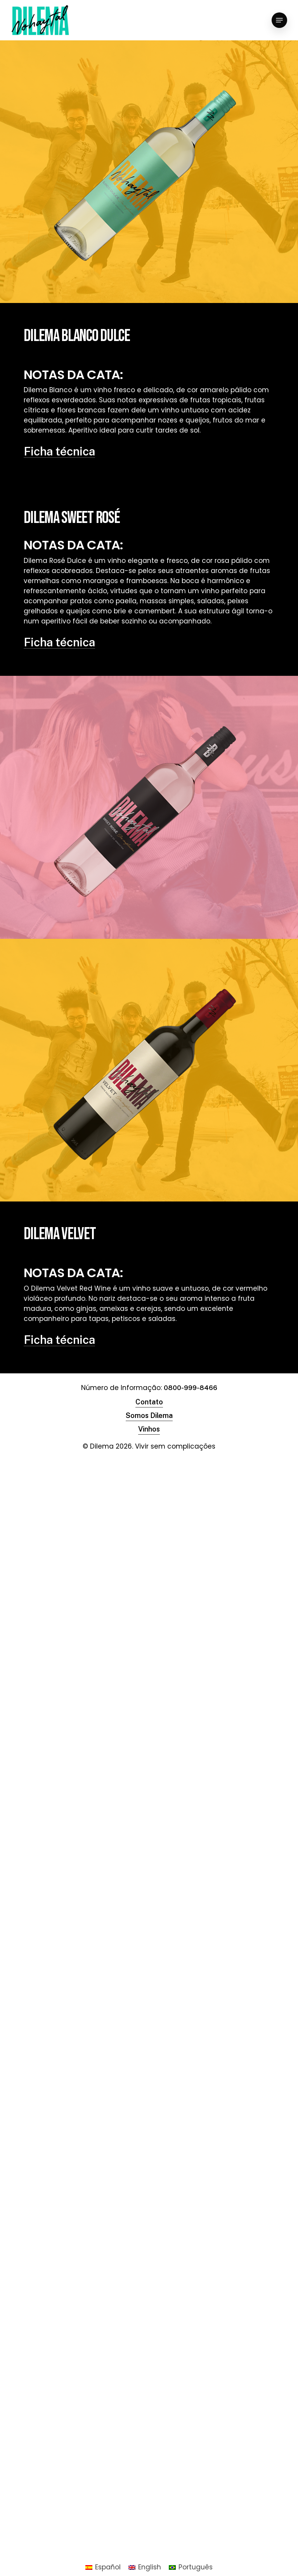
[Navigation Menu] (279, 20)
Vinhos (149, 1429)
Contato (149, 1402)
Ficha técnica (59, 451)
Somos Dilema (149, 1415)
